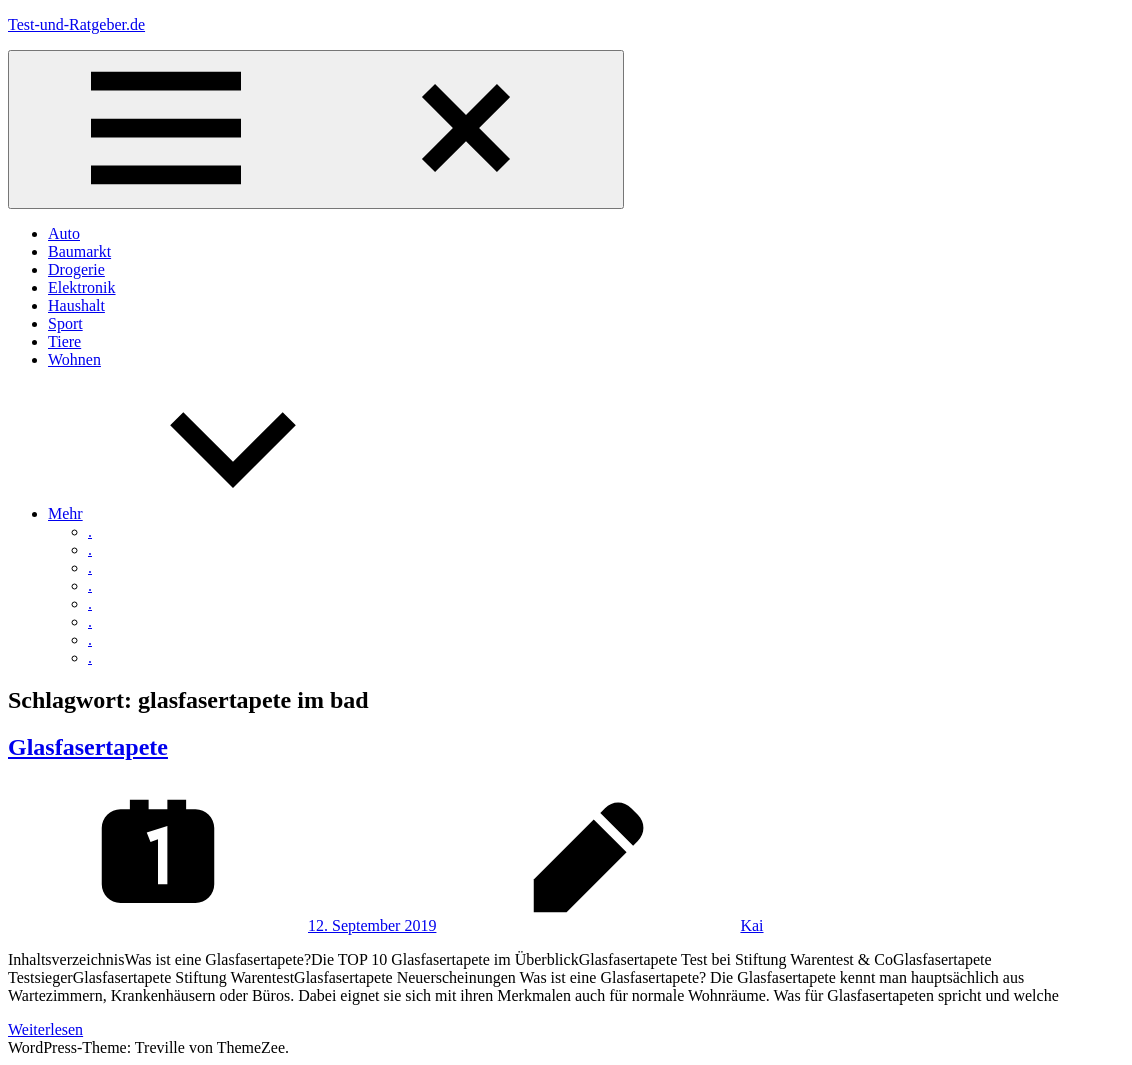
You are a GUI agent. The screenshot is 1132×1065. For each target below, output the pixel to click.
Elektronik (82, 287)
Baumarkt (79, 251)
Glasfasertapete (88, 747)
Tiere (64, 341)
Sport (65, 323)
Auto (64, 233)
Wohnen (74, 359)
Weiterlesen (45, 1029)
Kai (751, 925)
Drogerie (76, 269)
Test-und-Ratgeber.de (76, 24)
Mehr (215, 513)
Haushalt (76, 305)
